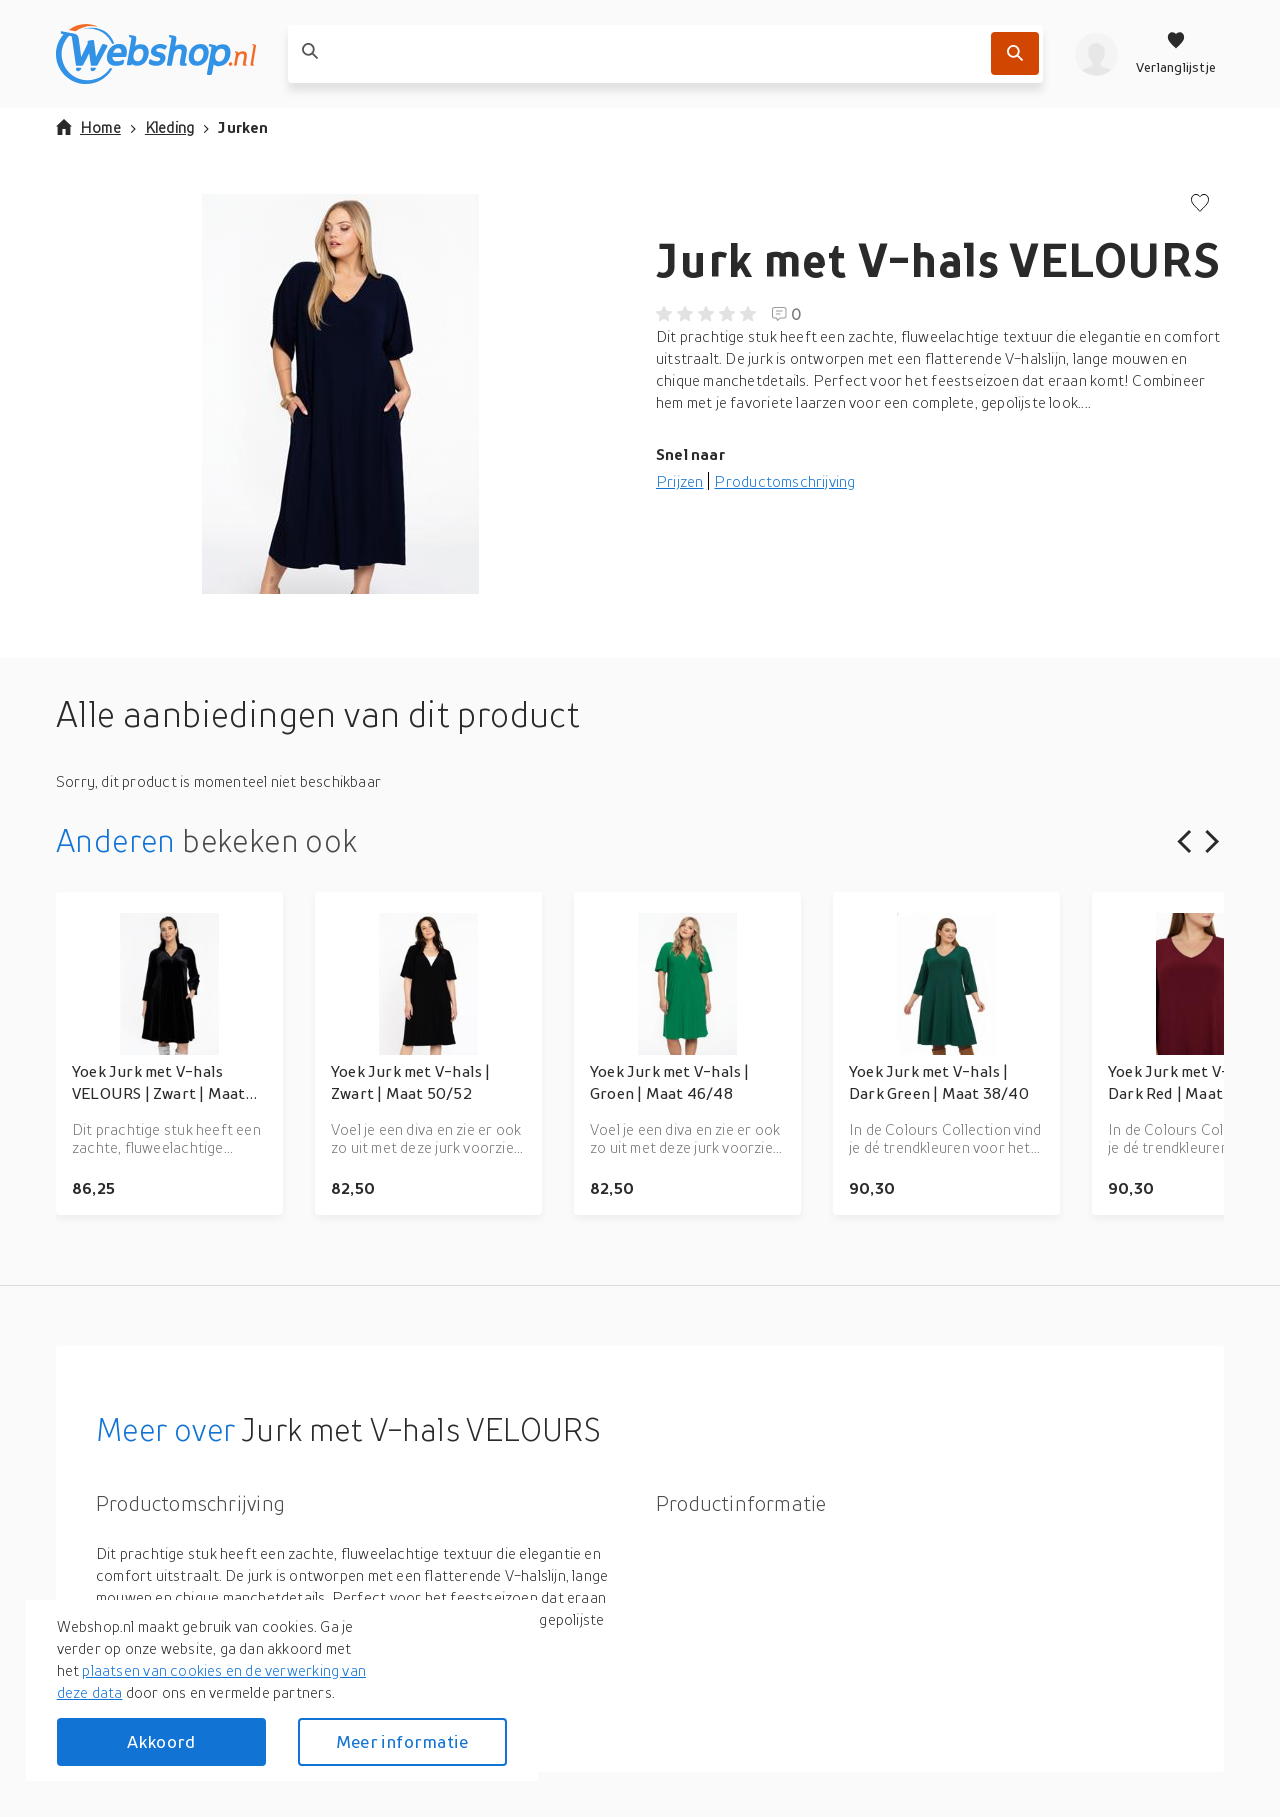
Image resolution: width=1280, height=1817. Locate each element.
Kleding (169, 127)
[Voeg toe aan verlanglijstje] (1200, 204)
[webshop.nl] (156, 54)
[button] (340, 394)
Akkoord (161, 1741)
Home (88, 127)
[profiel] (1096, 54)
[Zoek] (1015, 53)
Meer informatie (402, 1741)
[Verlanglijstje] (1176, 54)
